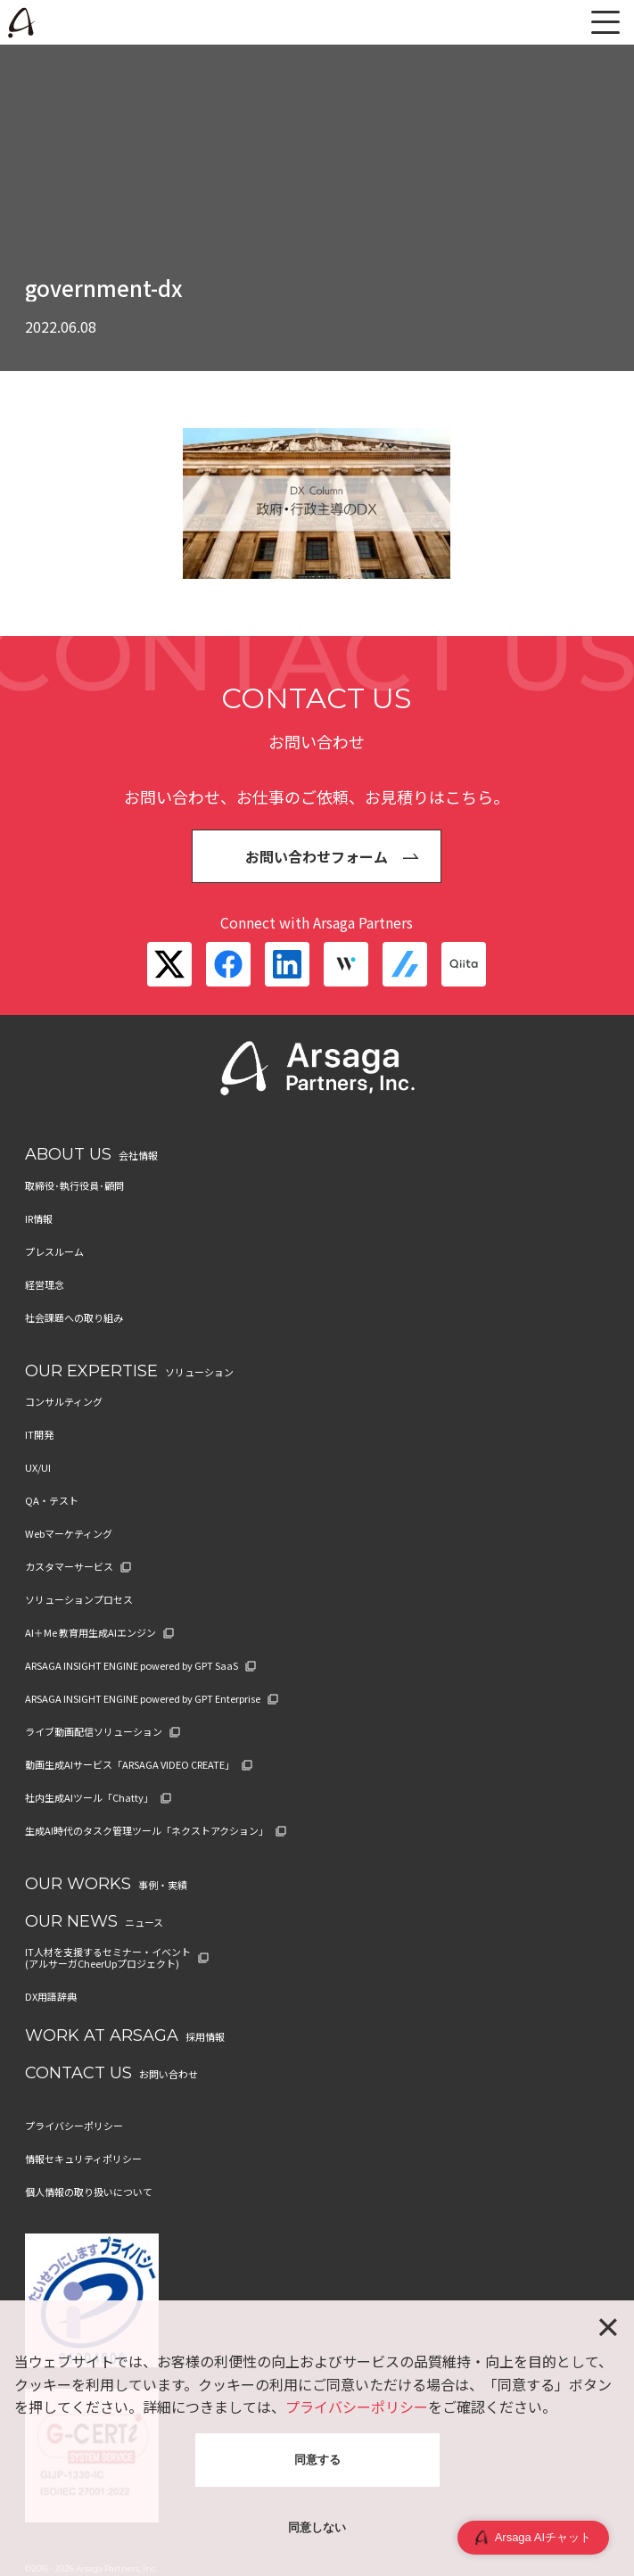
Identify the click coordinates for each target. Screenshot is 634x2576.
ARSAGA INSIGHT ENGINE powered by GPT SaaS (131, 1666)
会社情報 (138, 1155)
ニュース (144, 1922)
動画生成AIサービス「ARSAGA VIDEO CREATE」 (130, 1765)
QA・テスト (51, 1501)
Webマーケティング (68, 1534)
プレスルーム (54, 1252)
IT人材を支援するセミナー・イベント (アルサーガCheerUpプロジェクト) (108, 1957)
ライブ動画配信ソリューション (93, 1732)
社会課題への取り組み (74, 1318)
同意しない (317, 2527)
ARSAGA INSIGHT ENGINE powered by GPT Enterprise (142, 1699)
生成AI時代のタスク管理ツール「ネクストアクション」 (146, 1831)
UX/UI (38, 1468)
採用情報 (205, 2036)
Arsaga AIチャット (533, 2538)
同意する (317, 2459)
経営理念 (44, 1285)
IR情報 (39, 1219)
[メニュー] (605, 22)
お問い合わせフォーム (316, 856)
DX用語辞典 (51, 1996)
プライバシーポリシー (74, 2126)
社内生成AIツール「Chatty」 (89, 1798)
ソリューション (199, 1372)
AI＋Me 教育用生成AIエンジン (90, 1633)
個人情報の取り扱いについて (88, 2192)
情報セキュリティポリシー (83, 2159)
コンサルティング (64, 1402)
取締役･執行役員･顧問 (74, 1186)
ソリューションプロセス (79, 1600)
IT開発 (39, 1435)
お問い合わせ (168, 2074)
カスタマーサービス (69, 1567)
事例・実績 (162, 1885)
